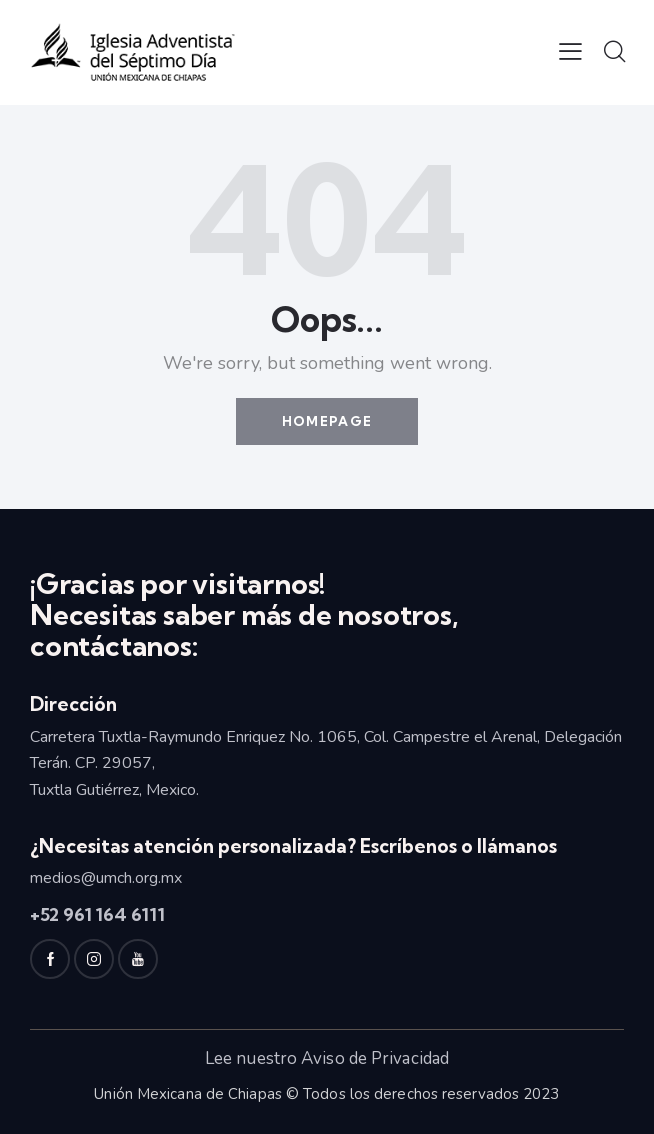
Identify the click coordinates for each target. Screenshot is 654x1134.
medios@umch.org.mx (106, 878)
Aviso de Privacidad (375, 1058)
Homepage (327, 421)
